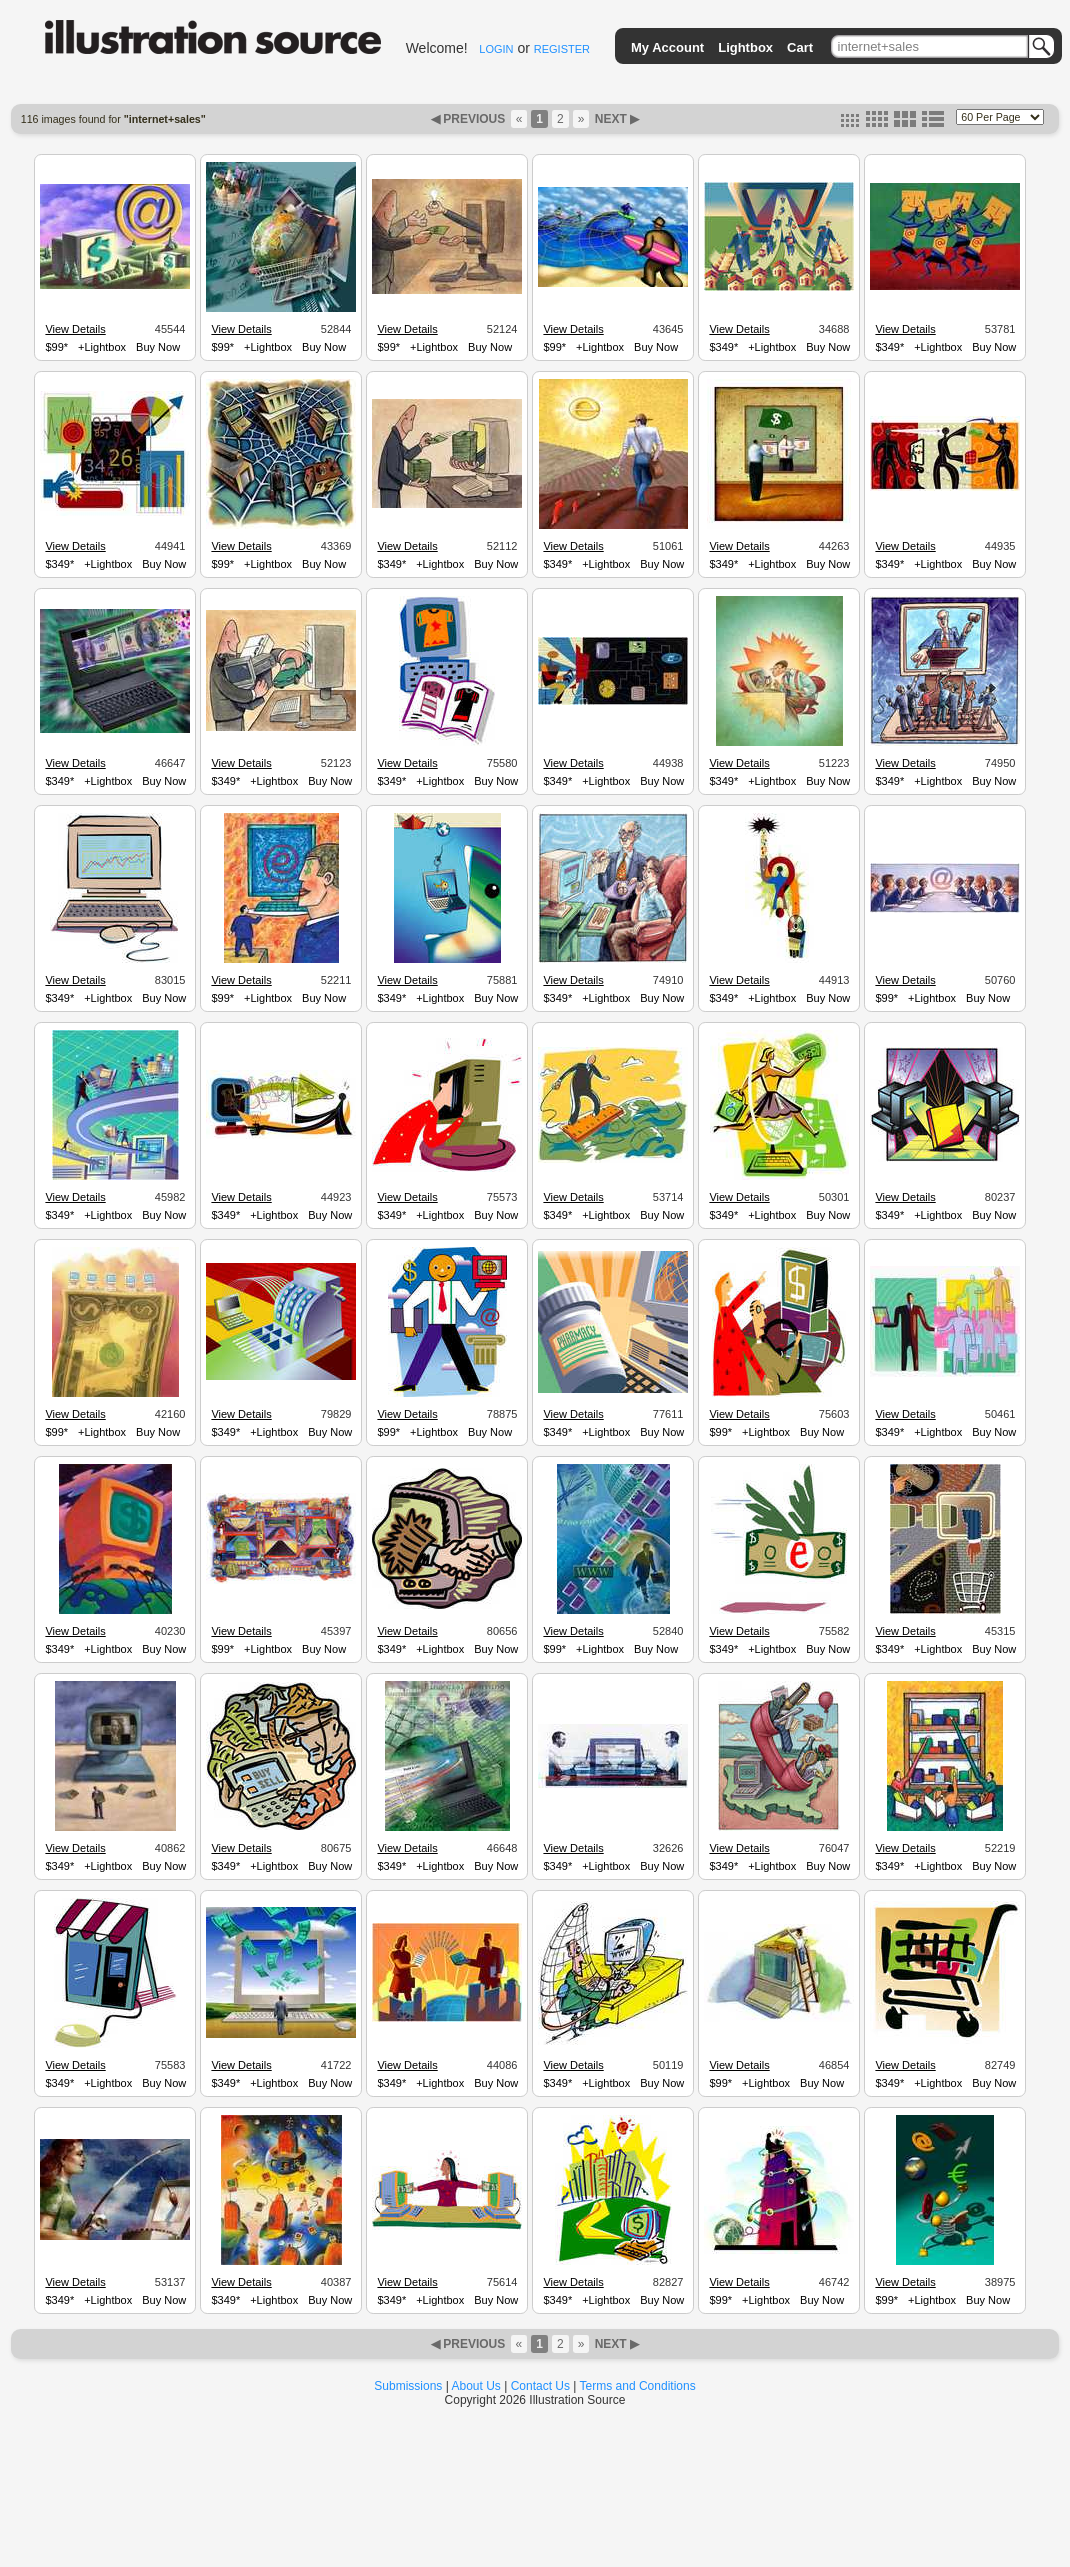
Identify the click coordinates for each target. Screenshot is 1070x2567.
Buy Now (158, 347)
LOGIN (496, 49)
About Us (476, 2386)
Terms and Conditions (638, 2386)
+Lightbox (102, 347)
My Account (667, 47)
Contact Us (540, 2386)
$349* (723, 347)
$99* (56, 347)
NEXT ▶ (615, 119)
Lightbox (745, 47)
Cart (800, 47)
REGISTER (562, 49)
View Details (75, 329)
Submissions (408, 2386)
